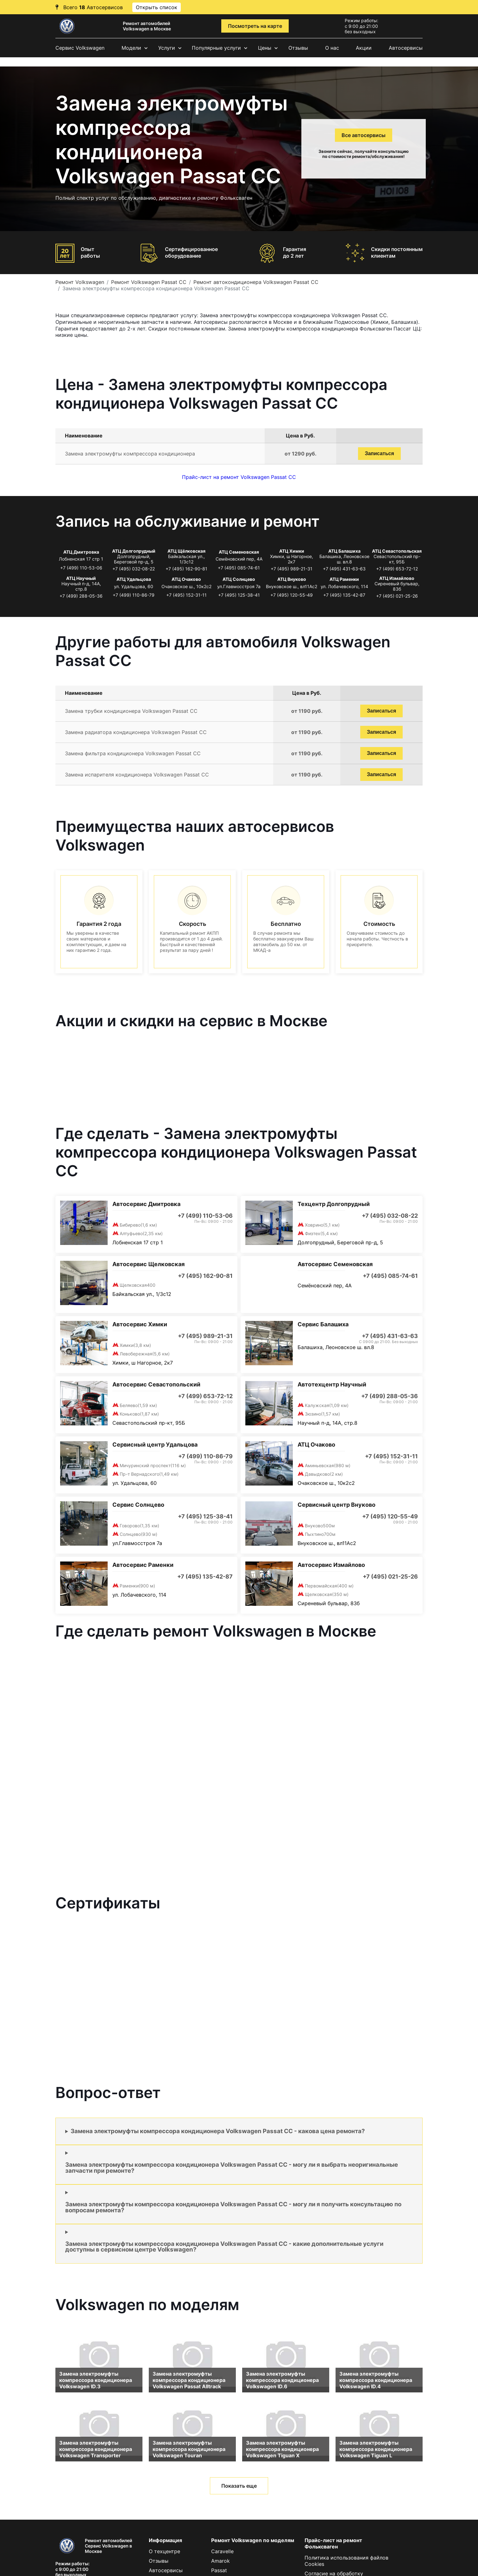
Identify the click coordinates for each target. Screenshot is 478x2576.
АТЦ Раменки (344, 579)
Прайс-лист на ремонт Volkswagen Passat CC (239, 477)
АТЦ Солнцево (239, 579)
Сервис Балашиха (323, 1324)
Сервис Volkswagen (79, 48)
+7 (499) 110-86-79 (133, 595)
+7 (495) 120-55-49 (291, 595)
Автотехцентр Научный (332, 1384)
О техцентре (164, 2551)
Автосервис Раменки (142, 1564)
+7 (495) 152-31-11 (186, 595)
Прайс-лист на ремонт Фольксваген (333, 2543)
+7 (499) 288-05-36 (81, 596)
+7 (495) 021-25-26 (397, 596)
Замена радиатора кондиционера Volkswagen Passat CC (136, 732)
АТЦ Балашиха (344, 551)
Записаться (379, 453)
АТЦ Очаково (186, 579)
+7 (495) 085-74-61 (239, 567)
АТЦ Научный (81, 578)
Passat (219, 2570)
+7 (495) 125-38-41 (239, 595)
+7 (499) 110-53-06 (81, 567)
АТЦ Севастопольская (397, 551)
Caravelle (222, 2551)
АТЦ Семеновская (239, 552)
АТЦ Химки (291, 551)
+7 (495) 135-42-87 (344, 595)
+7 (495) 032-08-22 (133, 568)
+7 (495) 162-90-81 (186, 568)
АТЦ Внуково (291, 579)
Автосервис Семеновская (335, 1264)
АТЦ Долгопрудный (133, 551)
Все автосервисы (364, 135)
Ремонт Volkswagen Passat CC (148, 282)
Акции (364, 48)
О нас (332, 48)
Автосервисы (406, 48)
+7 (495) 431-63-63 (344, 568)
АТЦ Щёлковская (186, 551)
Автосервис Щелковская (148, 1264)
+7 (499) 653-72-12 (397, 568)
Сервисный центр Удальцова (155, 1444)
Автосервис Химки (139, 1324)
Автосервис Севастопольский (156, 1384)
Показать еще (239, 2486)
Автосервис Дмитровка (146, 1204)
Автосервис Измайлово (331, 1564)
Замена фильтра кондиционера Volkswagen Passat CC (133, 753)
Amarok (220, 2561)
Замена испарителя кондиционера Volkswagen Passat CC (137, 774)
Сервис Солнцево (138, 1504)
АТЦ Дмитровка (81, 552)
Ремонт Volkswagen (79, 282)
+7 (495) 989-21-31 (291, 568)
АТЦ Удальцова (133, 579)
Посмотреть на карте (255, 26)
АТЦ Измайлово (396, 578)
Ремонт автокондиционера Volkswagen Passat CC (255, 282)
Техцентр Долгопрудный (334, 1204)
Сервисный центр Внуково (336, 1504)
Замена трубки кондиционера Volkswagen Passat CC (131, 711)
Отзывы (298, 48)
